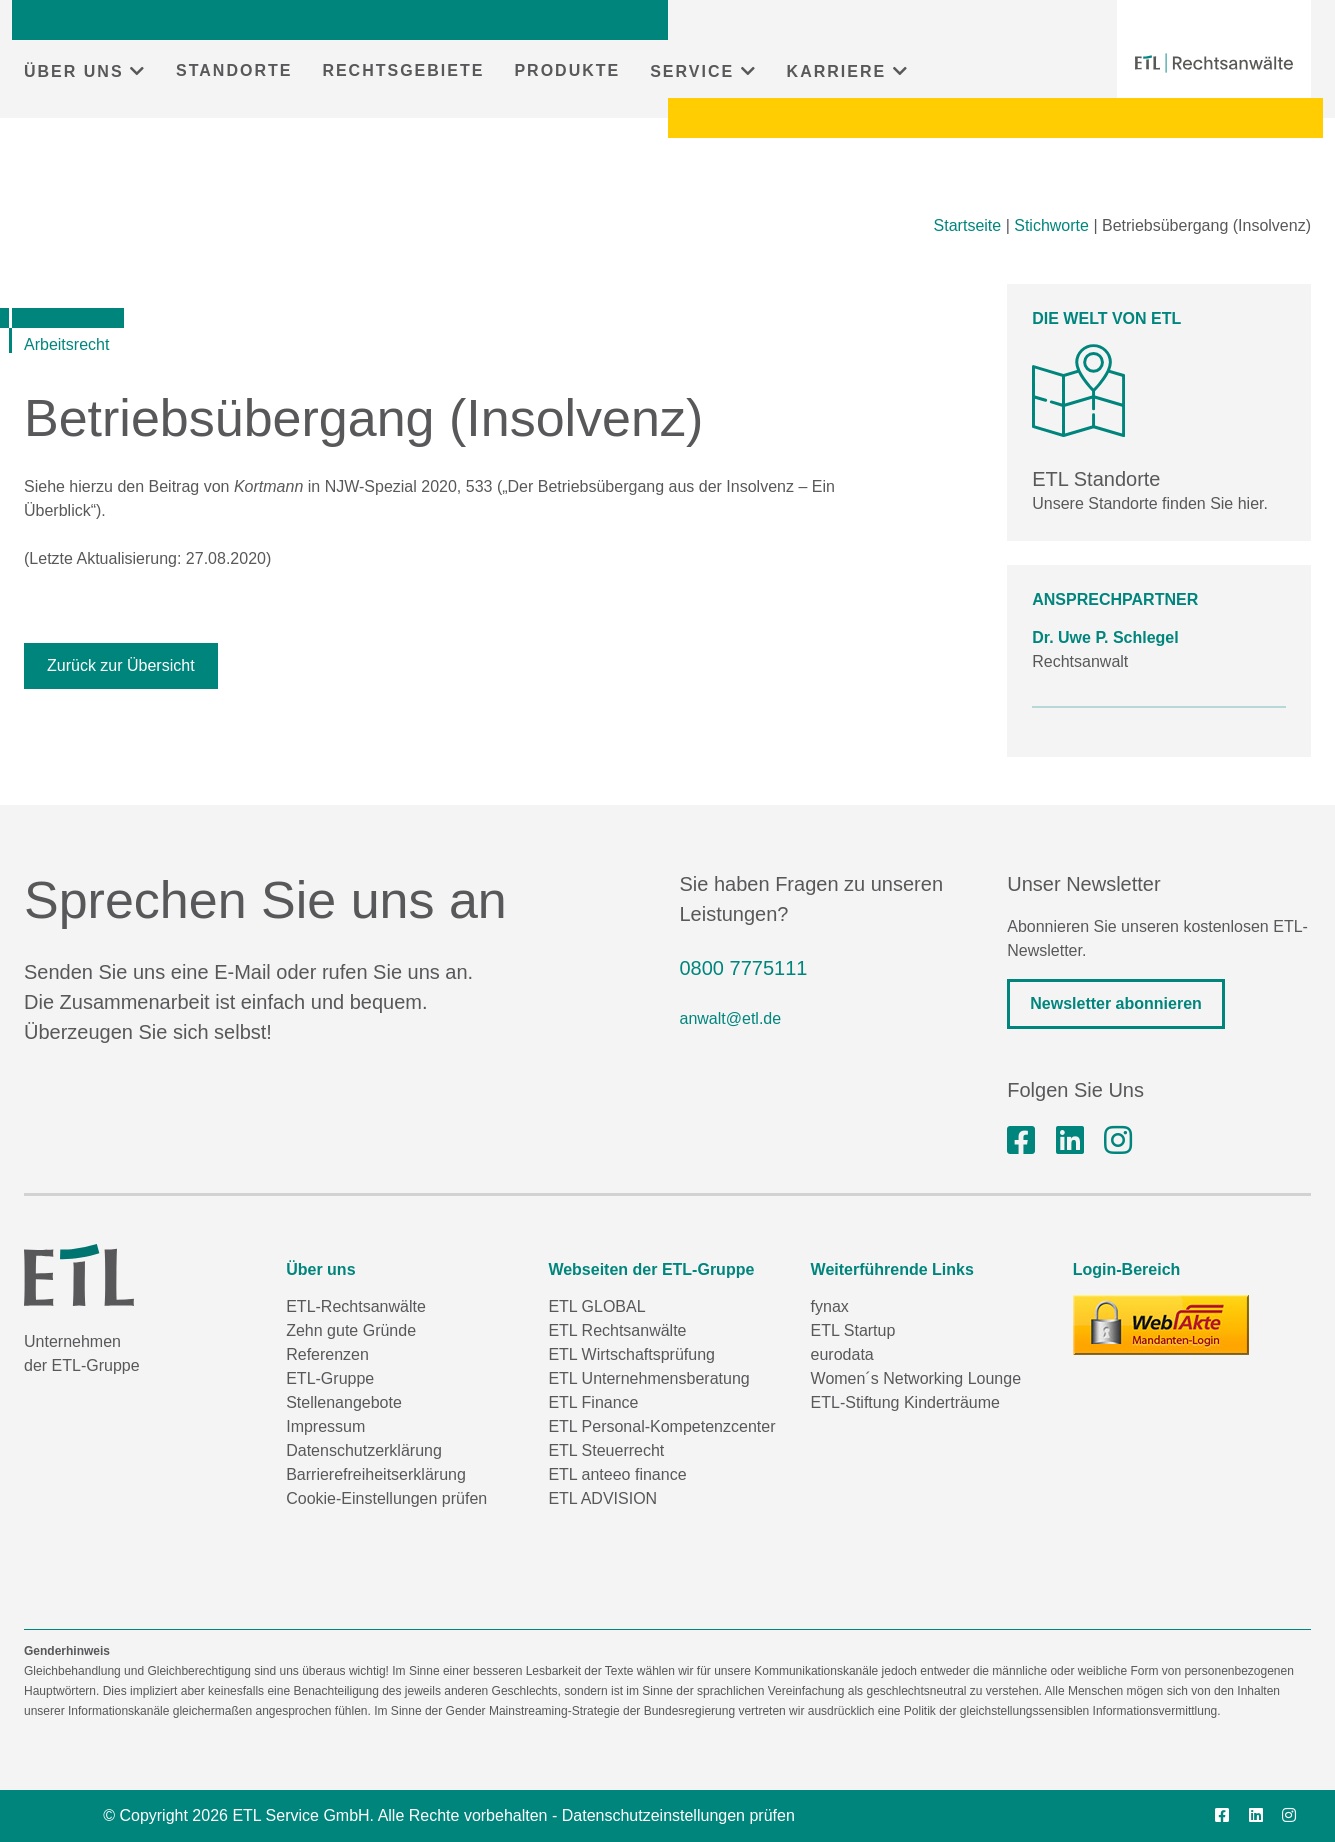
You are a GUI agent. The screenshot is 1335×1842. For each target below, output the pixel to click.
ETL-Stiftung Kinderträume (905, 1402)
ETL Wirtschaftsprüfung (631, 1354)
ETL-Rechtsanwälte (356, 1306)
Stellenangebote (344, 1402)
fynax (830, 1306)
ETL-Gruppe (330, 1378)
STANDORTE (234, 70)
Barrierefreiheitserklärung (376, 1474)
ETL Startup (853, 1330)
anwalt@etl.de (731, 1018)
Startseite (968, 225)
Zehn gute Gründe (351, 1330)
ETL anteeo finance (617, 1474)
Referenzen (327, 1354)
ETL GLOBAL (596, 1306)
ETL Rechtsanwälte (617, 1330)
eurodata (842, 1354)
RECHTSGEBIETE (403, 70)
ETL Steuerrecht (606, 1450)
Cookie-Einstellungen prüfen (386, 1498)
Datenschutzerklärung (364, 1450)
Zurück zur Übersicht (121, 665)
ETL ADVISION (602, 1498)
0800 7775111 (744, 968)
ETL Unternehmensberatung (648, 1378)
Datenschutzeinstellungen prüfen (678, 1815)
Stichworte (1051, 225)
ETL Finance (593, 1402)
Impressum (325, 1426)
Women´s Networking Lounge (916, 1378)
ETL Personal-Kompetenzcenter (661, 1426)
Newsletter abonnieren (1116, 1003)
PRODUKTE (567, 70)
